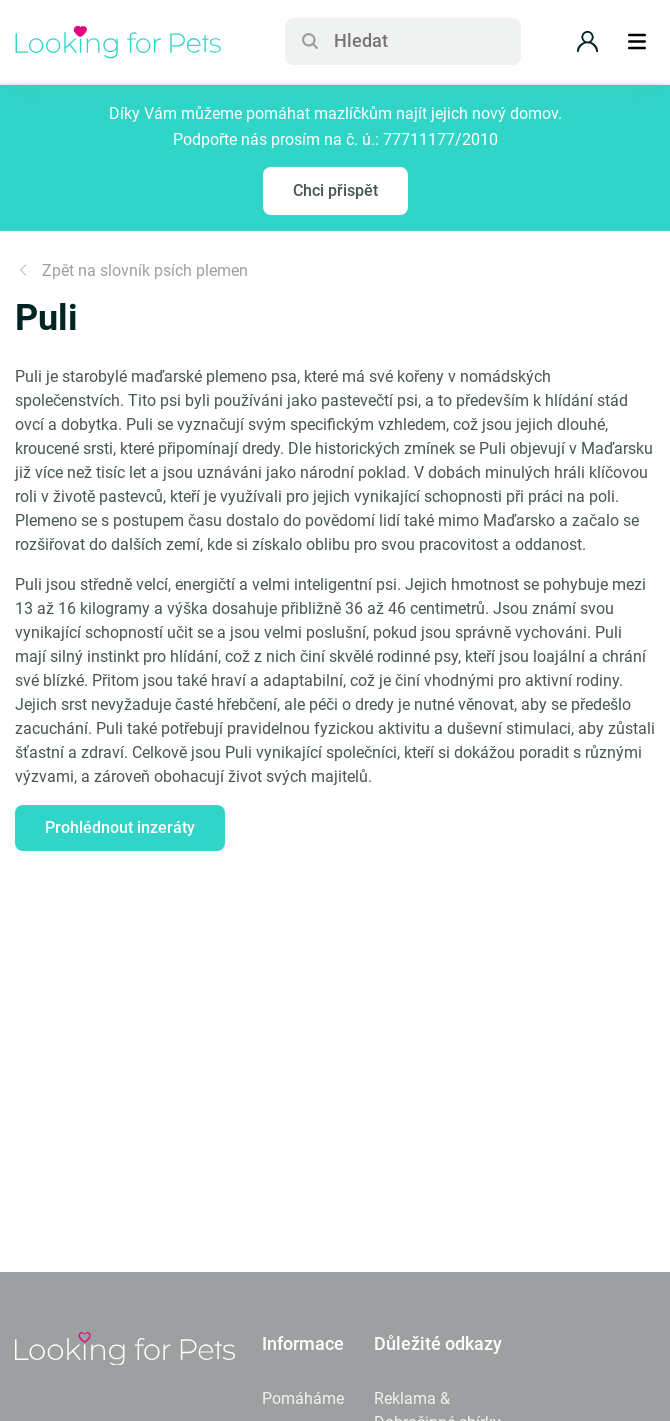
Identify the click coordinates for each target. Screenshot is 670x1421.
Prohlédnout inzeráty (120, 827)
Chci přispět (335, 190)
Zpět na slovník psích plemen (131, 270)
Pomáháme (303, 1398)
